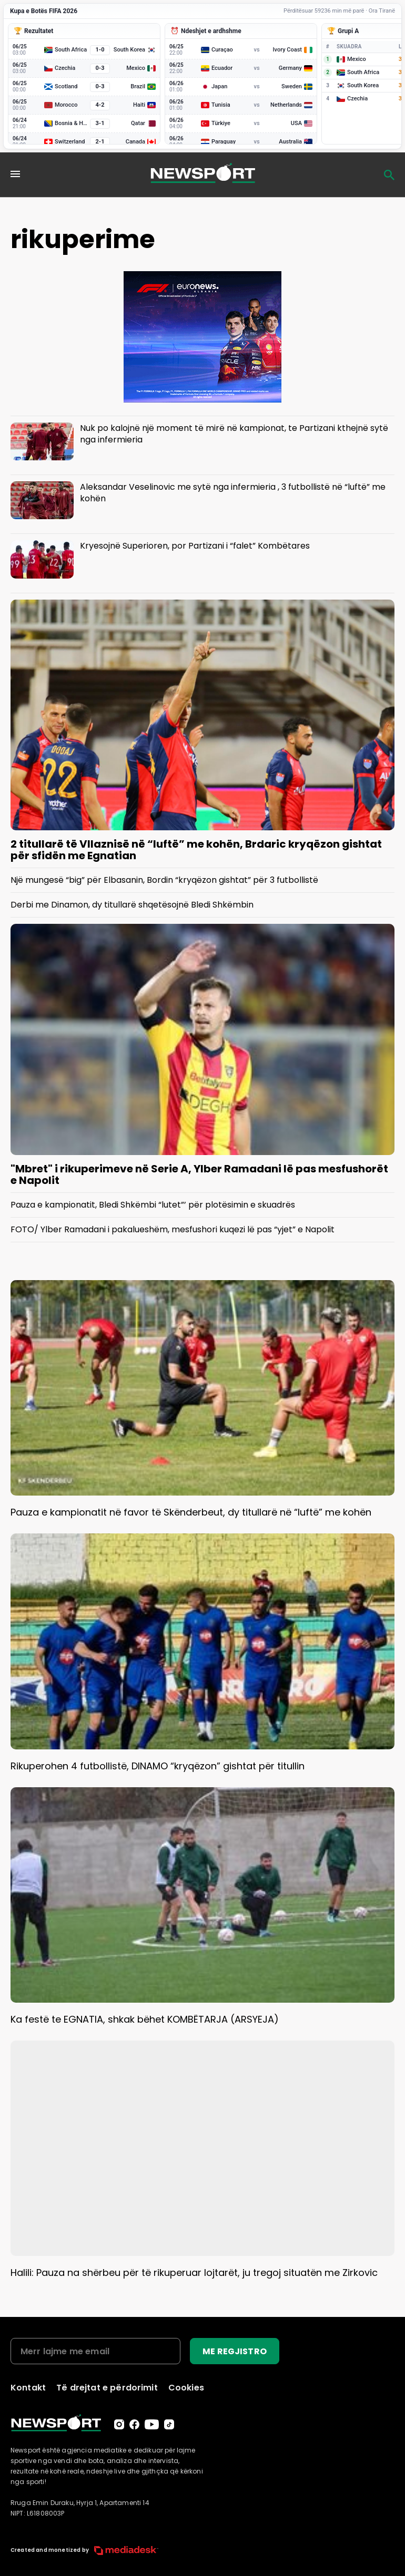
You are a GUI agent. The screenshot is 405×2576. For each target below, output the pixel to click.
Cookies (186, 2388)
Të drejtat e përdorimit (107, 2388)
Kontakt (28, 2388)
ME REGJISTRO (234, 2351)
